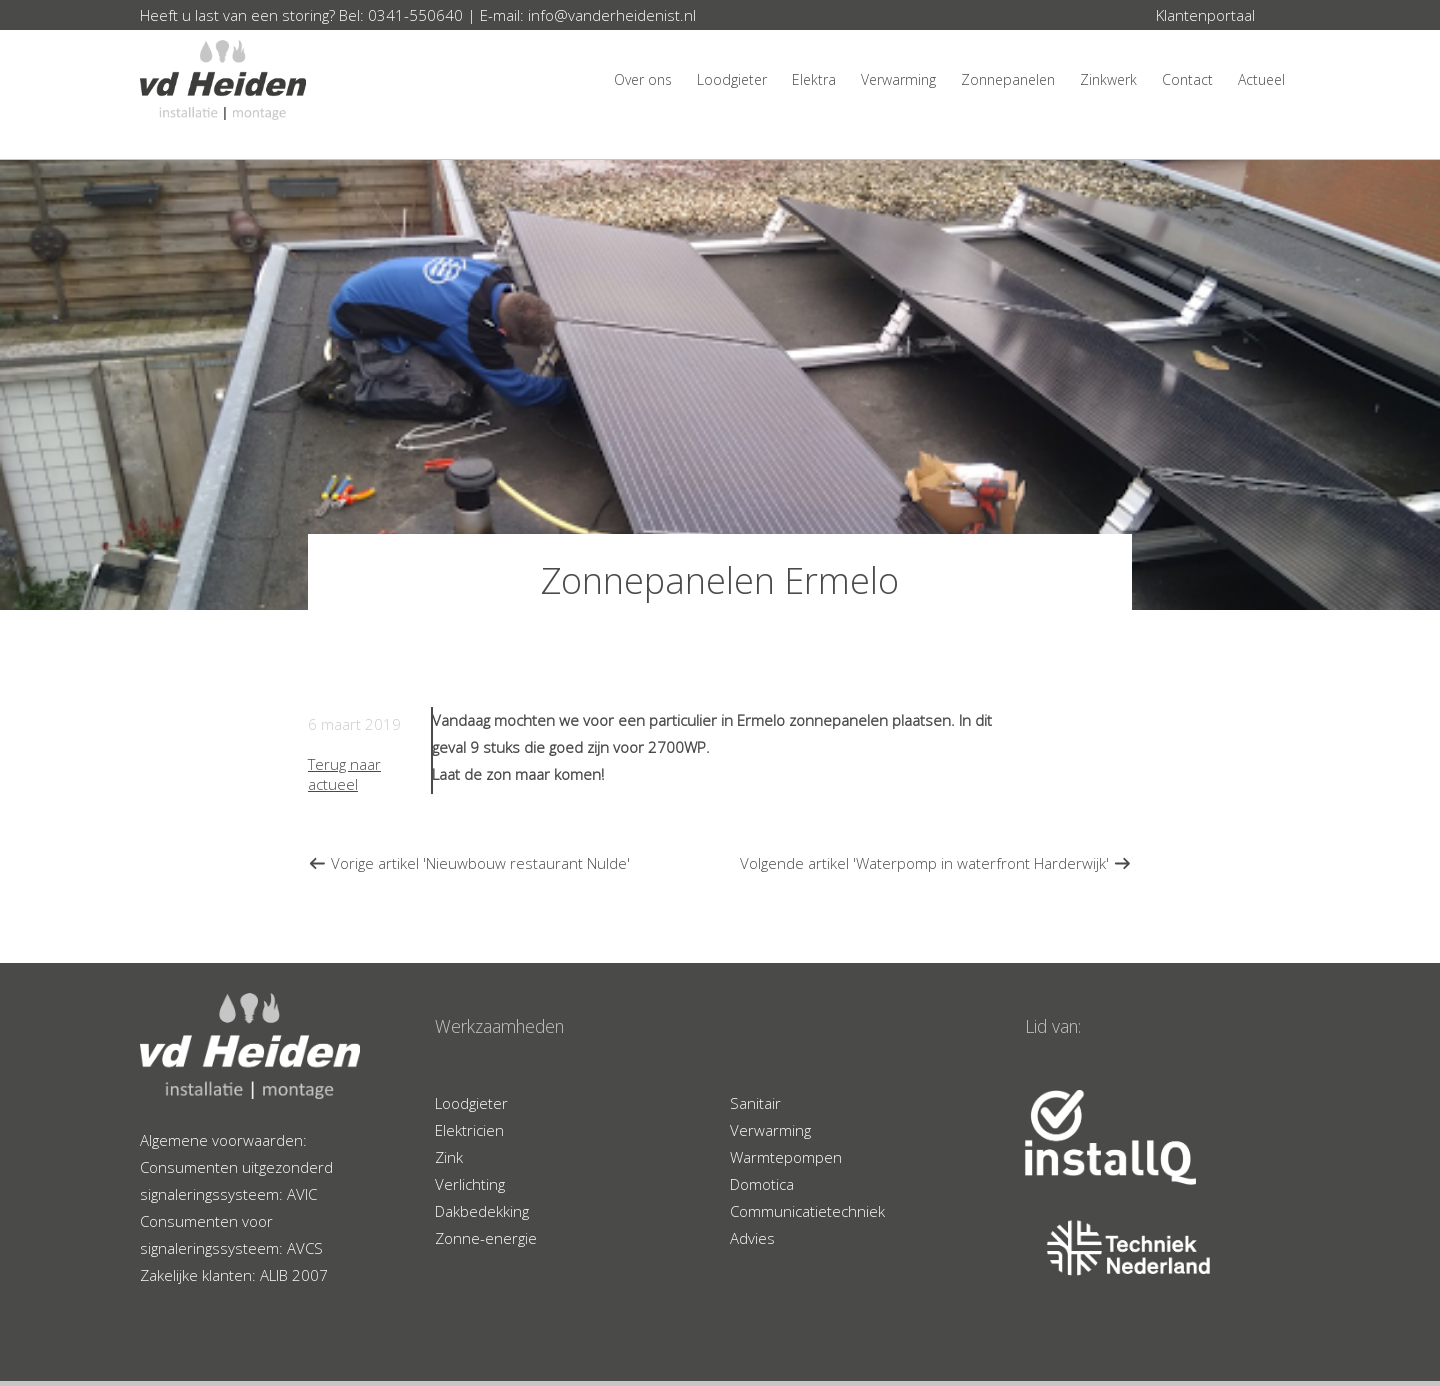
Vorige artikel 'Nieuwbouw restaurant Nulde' (469, 863)
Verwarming (898, 79)
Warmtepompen (786, 1157)
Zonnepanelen (1008, 79)
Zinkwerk (1108, 79)
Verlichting (470, 1184)
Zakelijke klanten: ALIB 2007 (234, 1275)
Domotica (762, 1184)
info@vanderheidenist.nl (612, 15)
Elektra (814, 79)
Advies (752, 1238)
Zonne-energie (486, 1238)
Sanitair (755, 1103)
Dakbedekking (482, 1211)
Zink (449, 1157)
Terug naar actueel (344, 774)
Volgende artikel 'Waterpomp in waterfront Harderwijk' (936, 863)
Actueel (1261, 79)
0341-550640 (415, 15)
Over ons (643, 79)
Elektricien (469, 1130)
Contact (1187, 79)
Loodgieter (732, 79)
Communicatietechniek (807, 1211)
